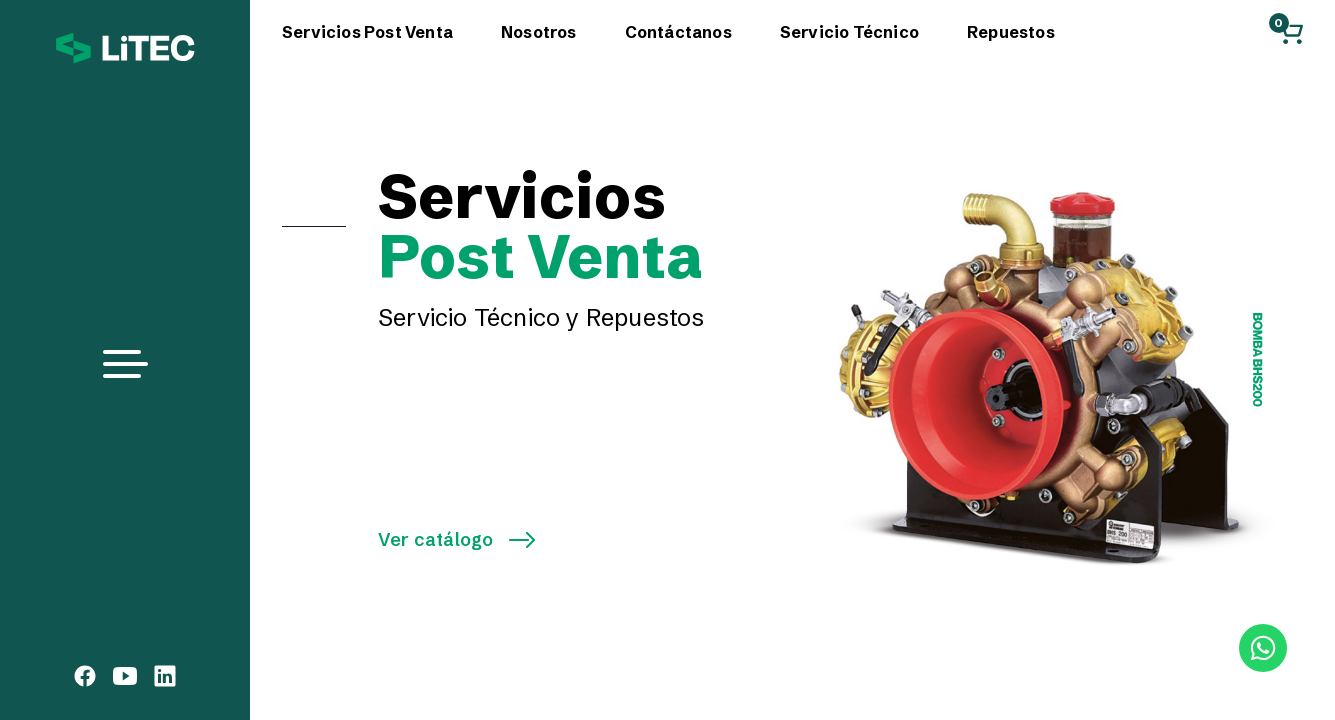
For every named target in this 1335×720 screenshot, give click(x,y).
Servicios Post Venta (367, 32)
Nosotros (539, 32)
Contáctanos (678, 32)
